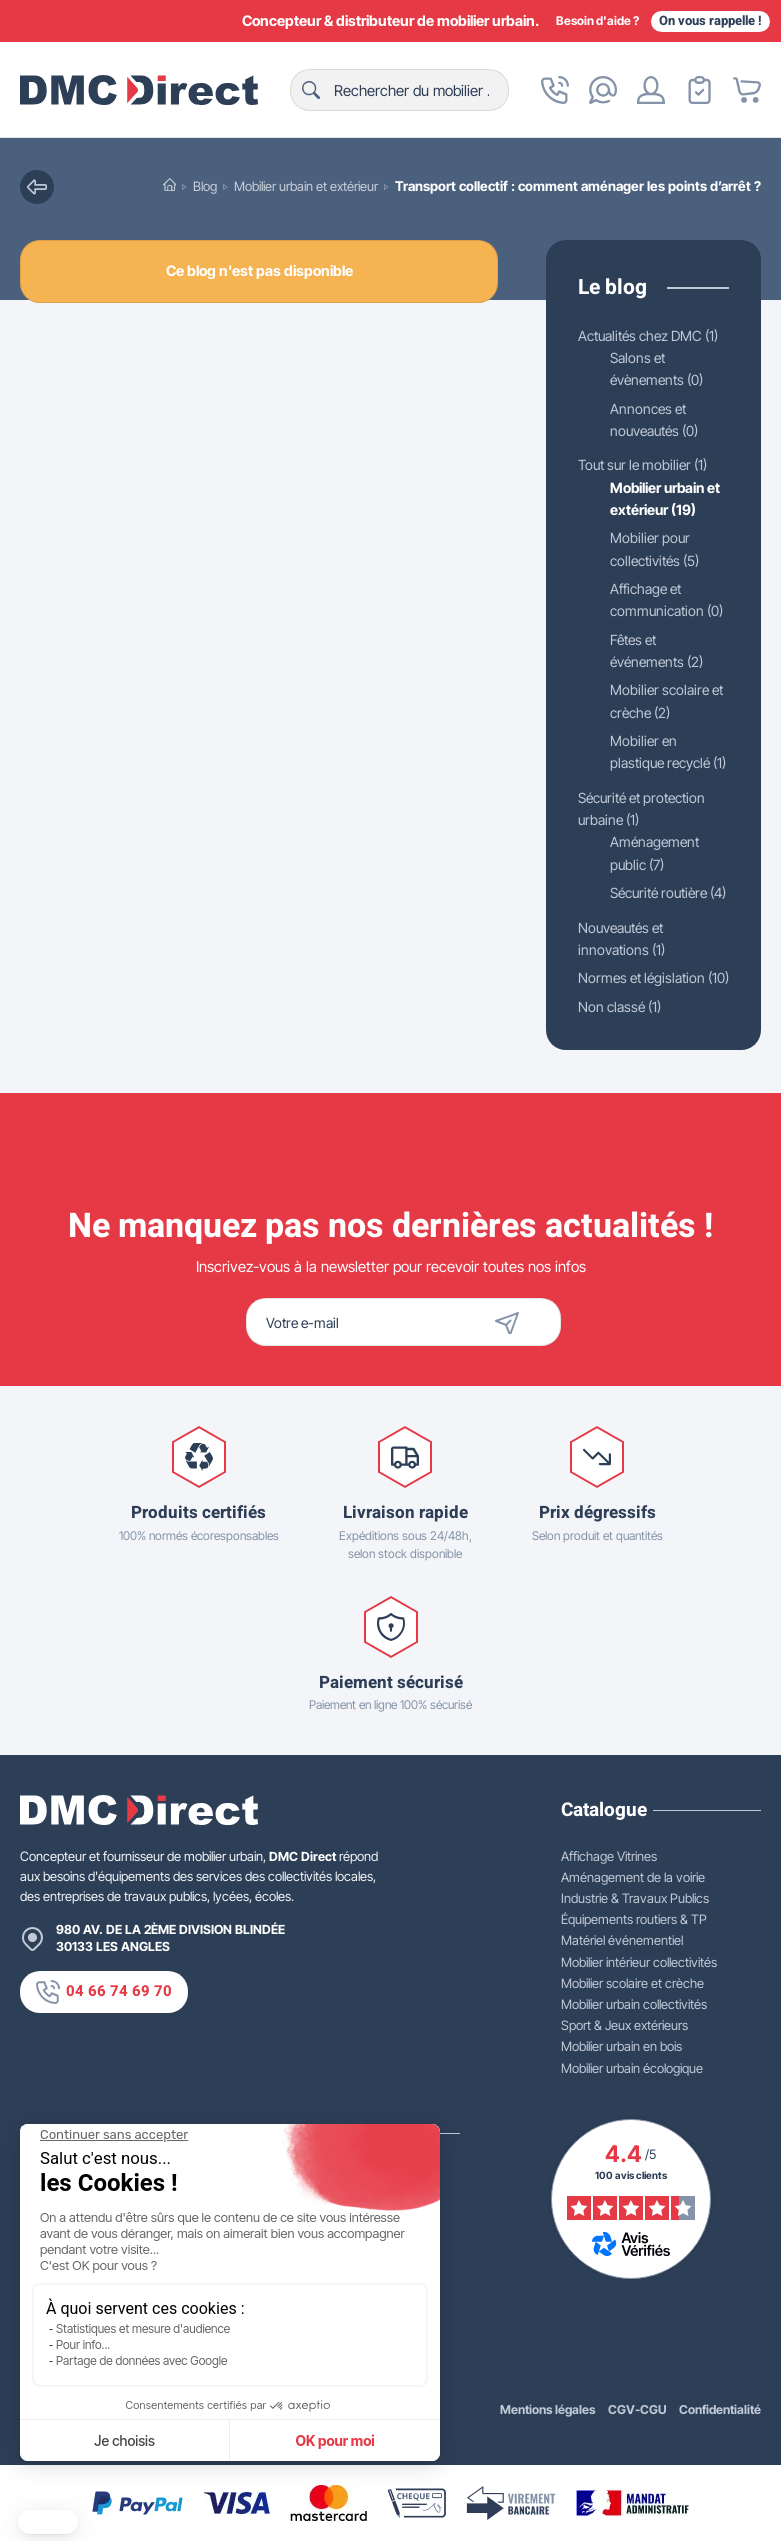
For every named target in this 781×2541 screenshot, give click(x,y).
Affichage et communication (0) (669, 627)
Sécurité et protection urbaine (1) (648, 862)
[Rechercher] (399, 90)
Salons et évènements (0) (661, 392)
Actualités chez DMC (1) (627, 347)
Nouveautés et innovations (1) (626, 1017)
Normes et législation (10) (624, 1068)
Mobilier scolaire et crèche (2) (662, 730)
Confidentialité (720, 2408)
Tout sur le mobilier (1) (648, 489)
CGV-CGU (637, 2408)
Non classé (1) (623, 1108)
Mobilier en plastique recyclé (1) (645, 793)
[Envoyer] (542, 1322)
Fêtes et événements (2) (661, 679)
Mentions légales (547, 2408)
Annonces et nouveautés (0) (659, 444)
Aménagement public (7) (657, 908)
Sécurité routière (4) (646, 959)
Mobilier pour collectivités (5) (659, 576)
